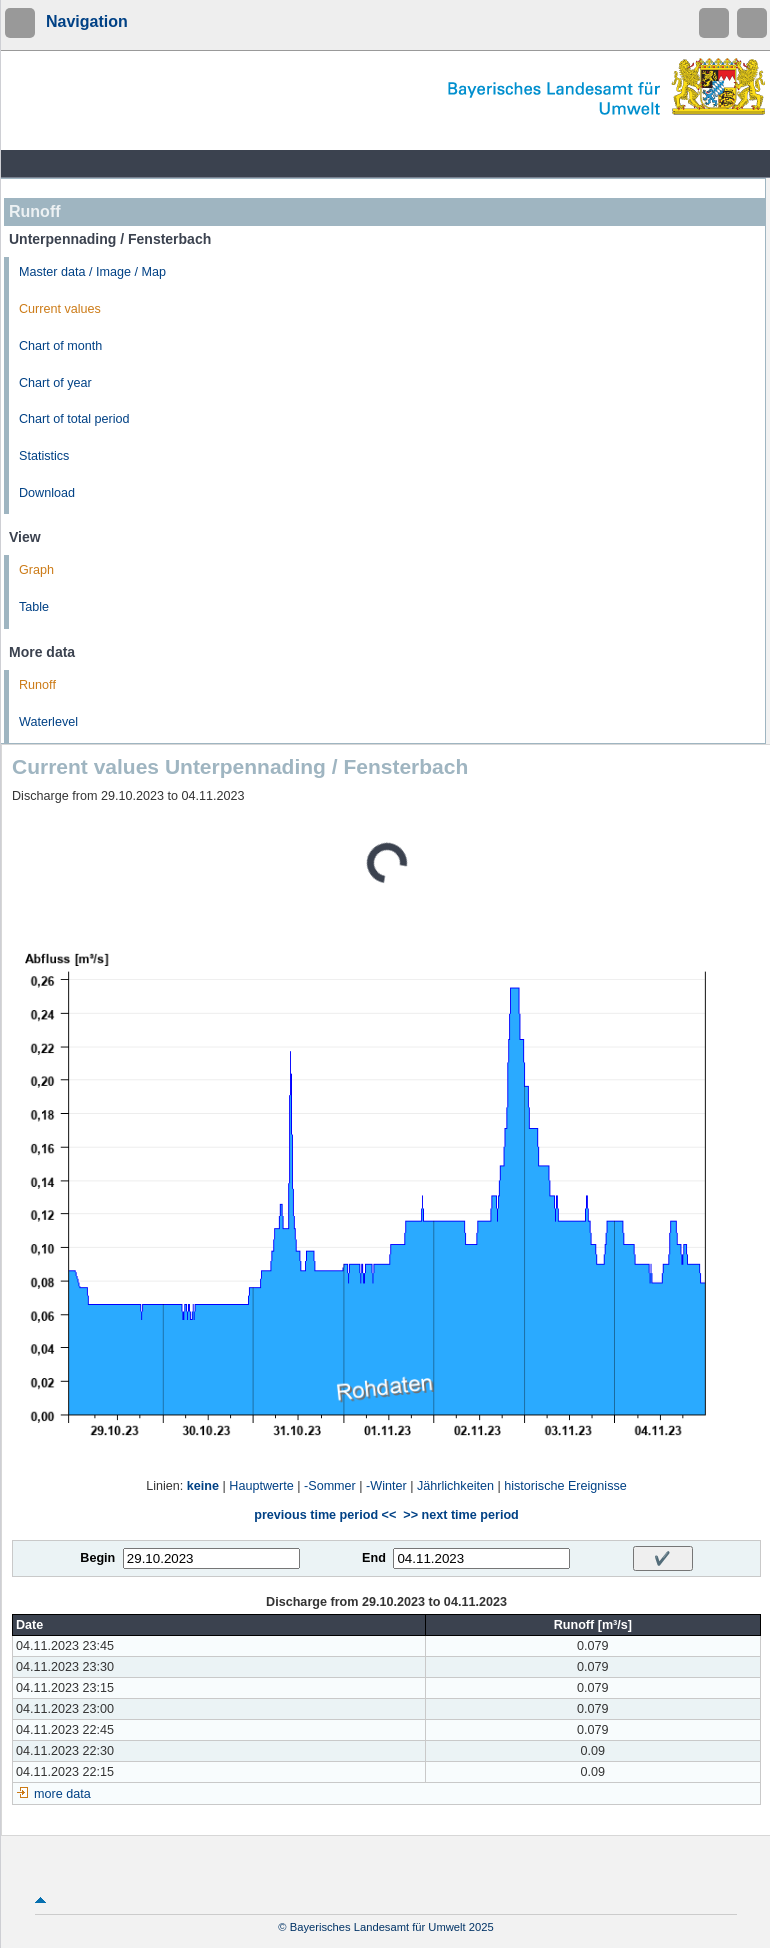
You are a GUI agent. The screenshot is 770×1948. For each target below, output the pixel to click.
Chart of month (60, 346)
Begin (97, 1558)
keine (203, 1486)
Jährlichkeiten (455, 1486)
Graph (36, 570)
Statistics (44, 456)
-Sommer (330, 1486)
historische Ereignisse (565, 1486)
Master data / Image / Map (92, 272)
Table (34, 607)
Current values (60, 309)
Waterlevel (48, 722)
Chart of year (55, 383)
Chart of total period (74, 419)
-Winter (386, 1486)
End (374, 1558)
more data (62, 1794)
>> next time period (460, 1515)
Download (47, 493)
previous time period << (325, 1515)
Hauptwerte (261, 1486)
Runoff (37, 685)
